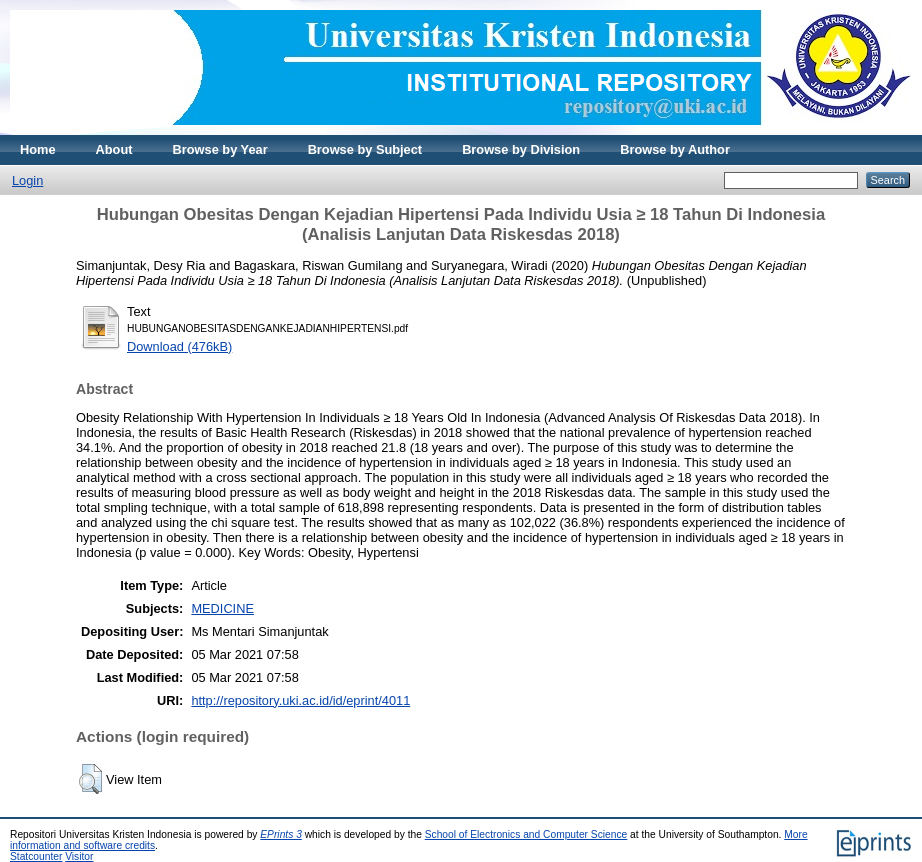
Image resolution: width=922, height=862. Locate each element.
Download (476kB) (179, 346)
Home (38, 149)
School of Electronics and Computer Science (526, 834)
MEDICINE (222, 608)
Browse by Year (220, 149)
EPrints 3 (281, 834)
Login (27, 180)
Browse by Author (675, 149)
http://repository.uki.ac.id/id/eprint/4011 (300, 700)
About (114, 149)
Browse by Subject (365, 149)
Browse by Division (521, 149)
